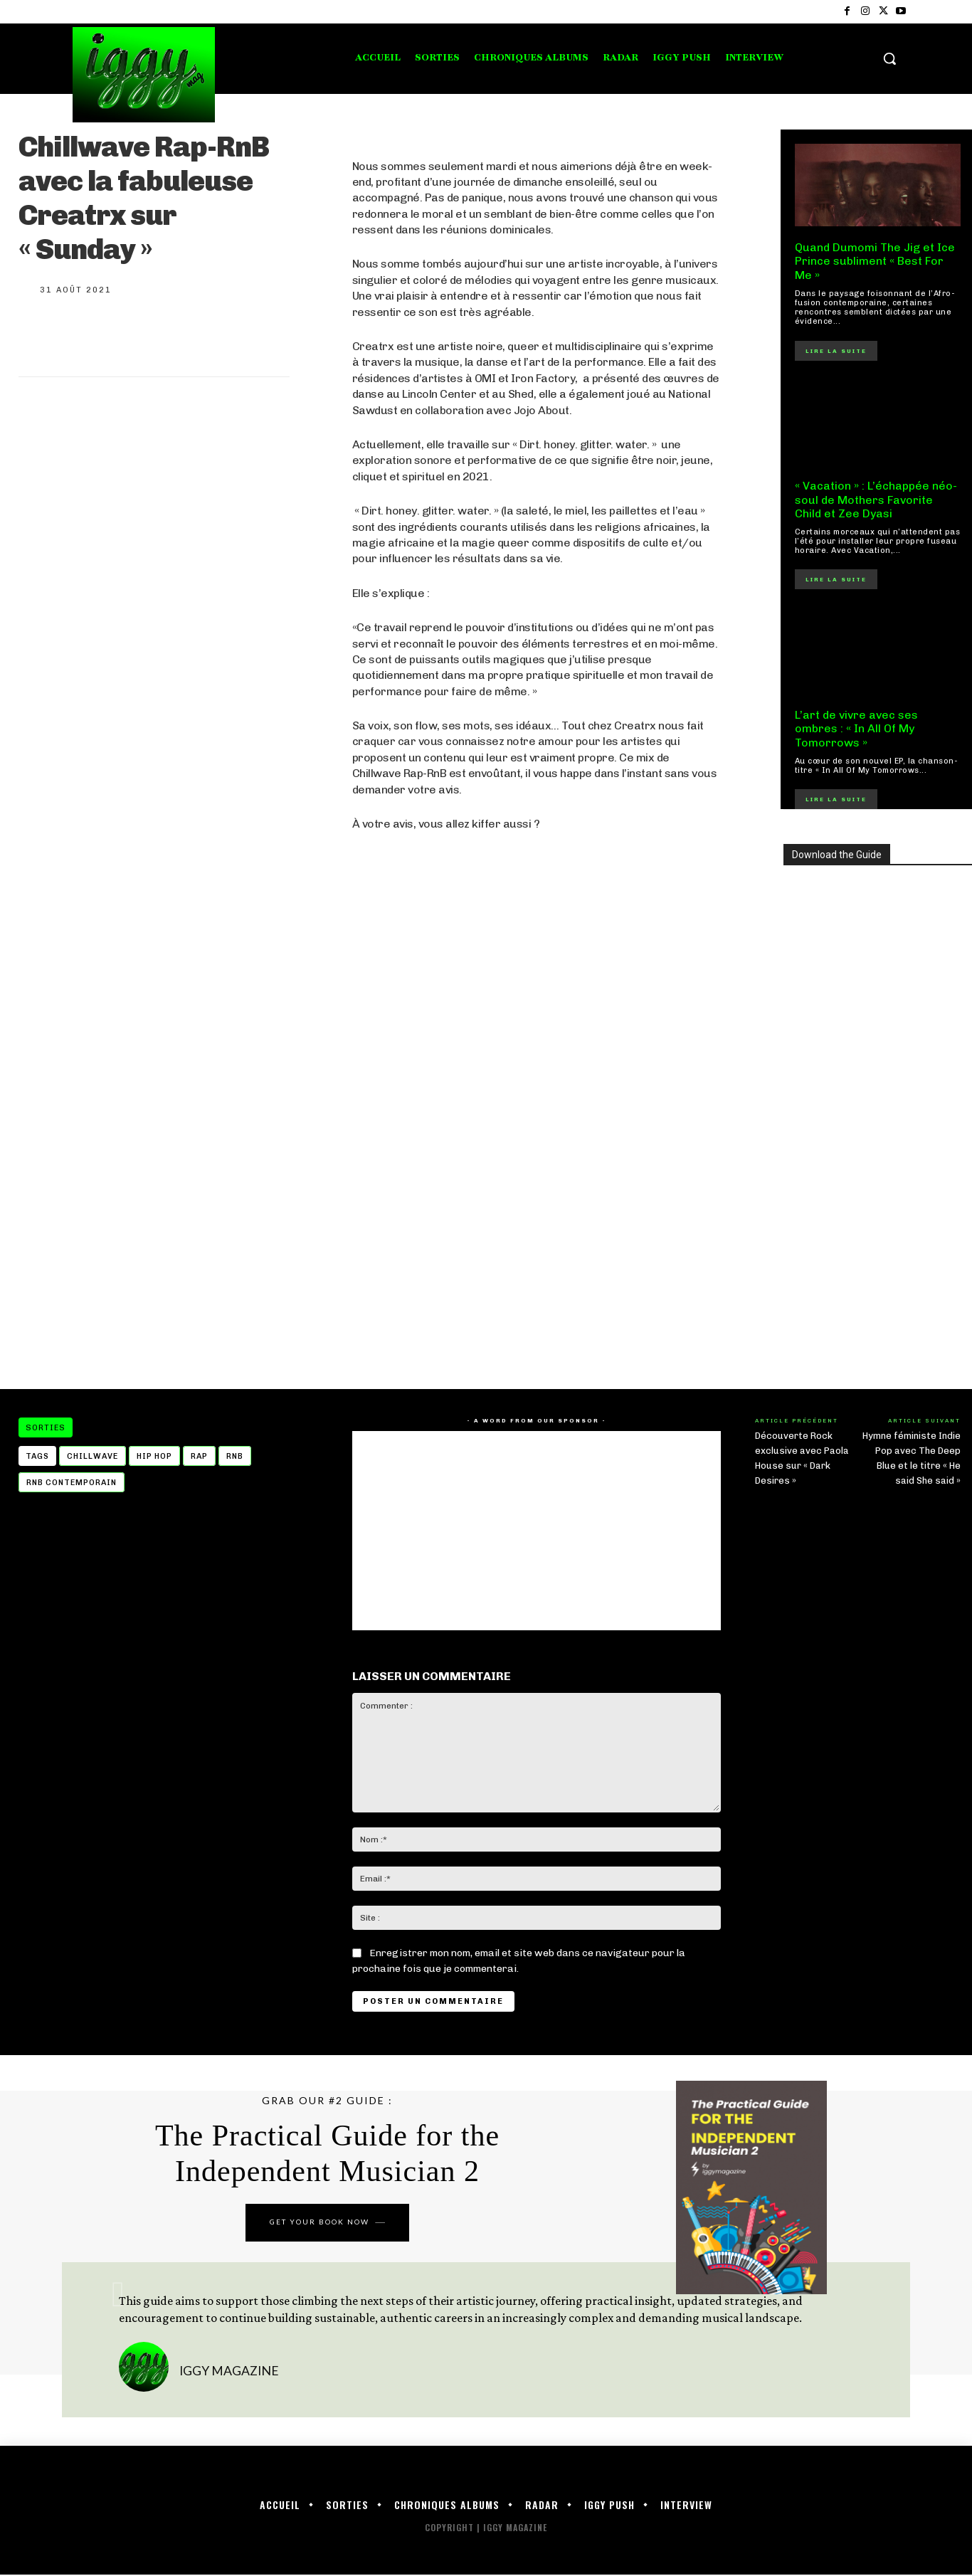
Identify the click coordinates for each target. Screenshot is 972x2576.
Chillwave (92, 1456)
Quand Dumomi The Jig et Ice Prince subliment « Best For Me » (875, 261)
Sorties (46, 1427)
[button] (889, 58)
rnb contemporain (71, 1482)
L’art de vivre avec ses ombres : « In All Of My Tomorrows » (856, 728)
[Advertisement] (536, 1255)
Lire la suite (836, 350)
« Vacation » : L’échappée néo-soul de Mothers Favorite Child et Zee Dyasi (876, 499)
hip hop (154, 1456)
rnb (234, 1456)
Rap (199, 1456)
